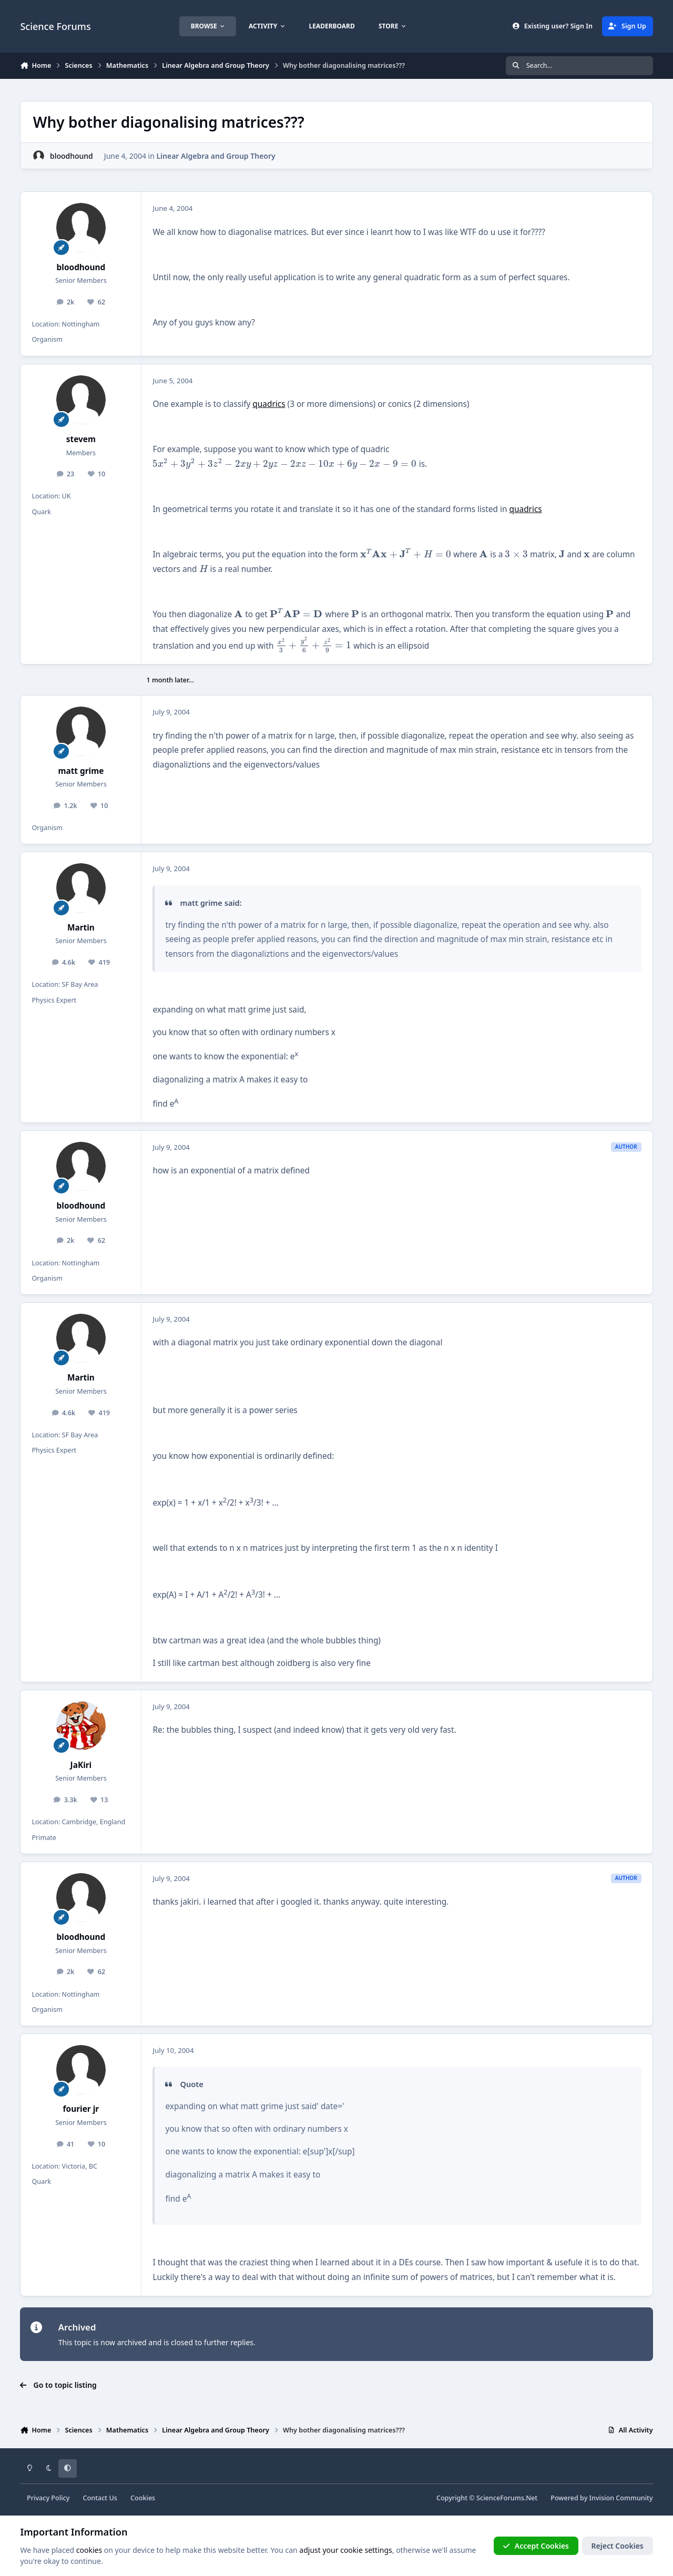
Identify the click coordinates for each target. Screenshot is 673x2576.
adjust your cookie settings (345, 2549)
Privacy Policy (48, 2497)
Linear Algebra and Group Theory (216, 156)
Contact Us (100, 2497)
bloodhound (71, 156)
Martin (81, 927)
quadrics (268, 404)
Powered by (601, 2497)
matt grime (81, 770)
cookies (89, 2549)
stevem (81, 439)
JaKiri (81, 1765)
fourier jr (81, 2108)
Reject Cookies (618, 2545)
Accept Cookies (536, 2545)
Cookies (142, 2497)
